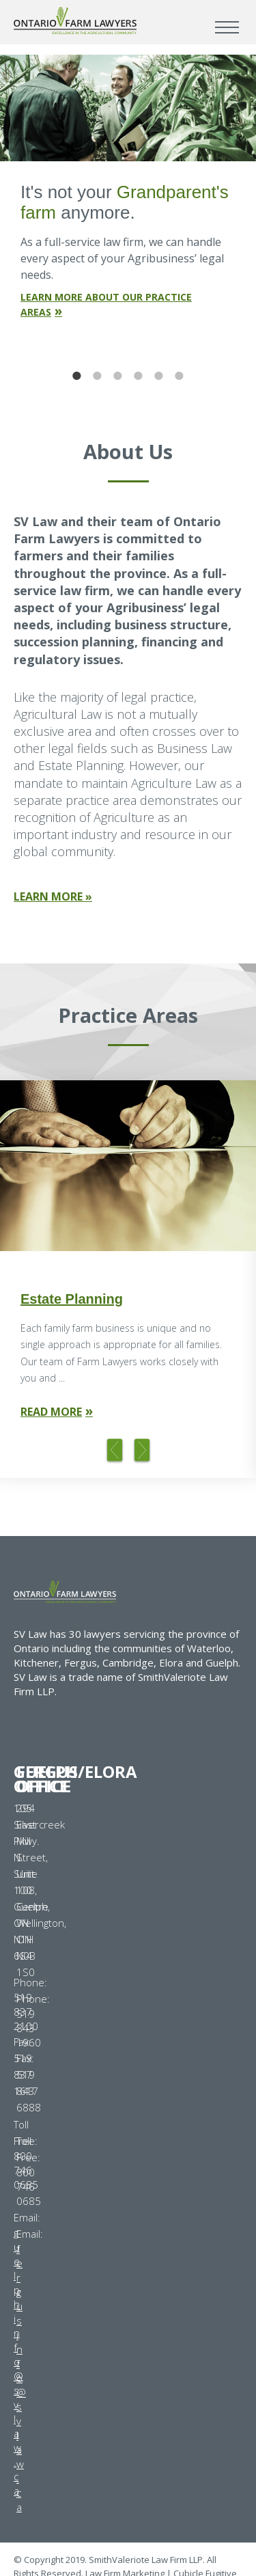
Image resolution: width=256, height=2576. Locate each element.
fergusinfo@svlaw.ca (21, 2378)
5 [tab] (159, 376)
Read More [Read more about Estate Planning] (51, 1411)
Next (142, 1450)
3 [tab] (118, 376)
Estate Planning (71, 1299)
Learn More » (53, 896)
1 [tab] (77, 376)
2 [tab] (97, 376)
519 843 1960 (28, 2028)
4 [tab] (138, 376)
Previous (114, 1450)
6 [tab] (179, 376)
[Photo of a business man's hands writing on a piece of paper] (128, 1165)
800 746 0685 (28, 2186)
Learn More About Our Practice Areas (106, 304)
